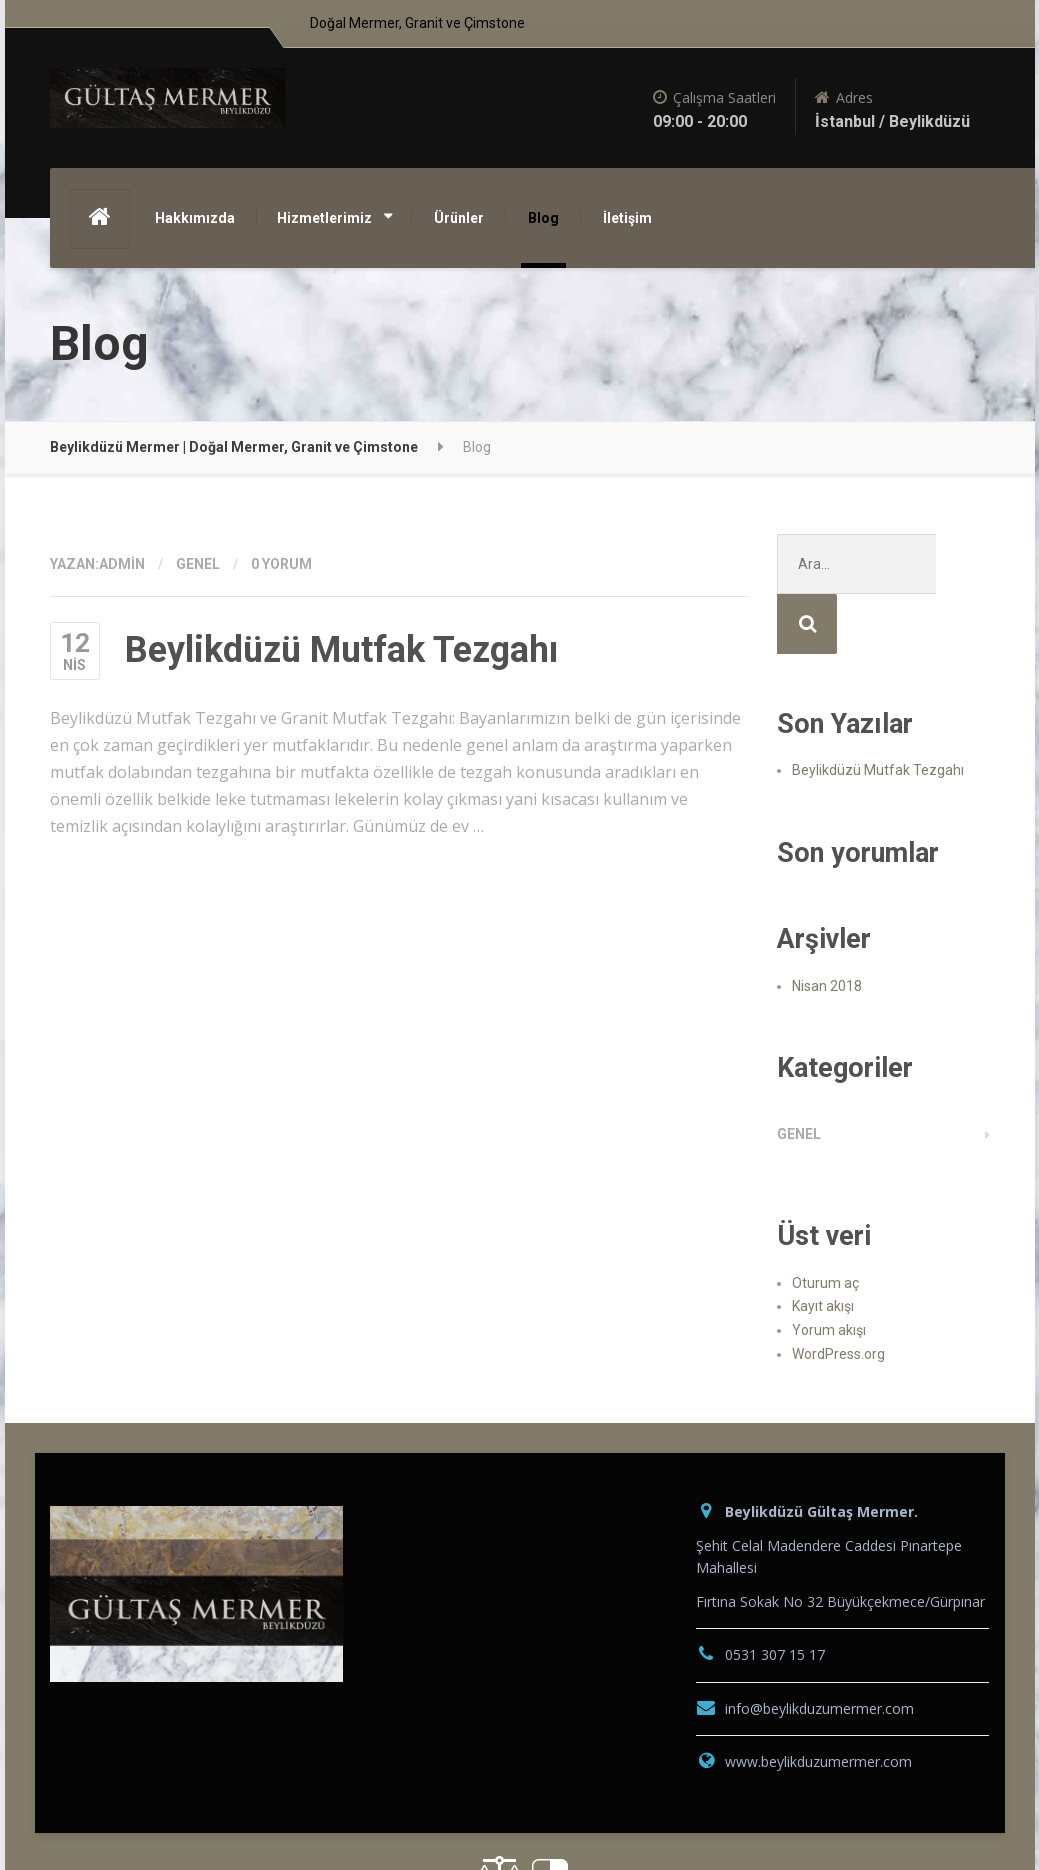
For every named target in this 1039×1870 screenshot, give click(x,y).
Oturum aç (825, 1223)
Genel (198, 564)
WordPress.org (838, 1294)
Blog (543, 218)
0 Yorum (281, 564)
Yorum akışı (829, 1270)
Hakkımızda (195, 218)
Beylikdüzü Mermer (132, 1816)
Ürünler (459, 218)
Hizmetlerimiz (324, 218)
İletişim (627, 218)
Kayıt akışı (823, 1246)
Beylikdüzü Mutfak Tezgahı (341, 650)
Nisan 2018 (827, 926)
